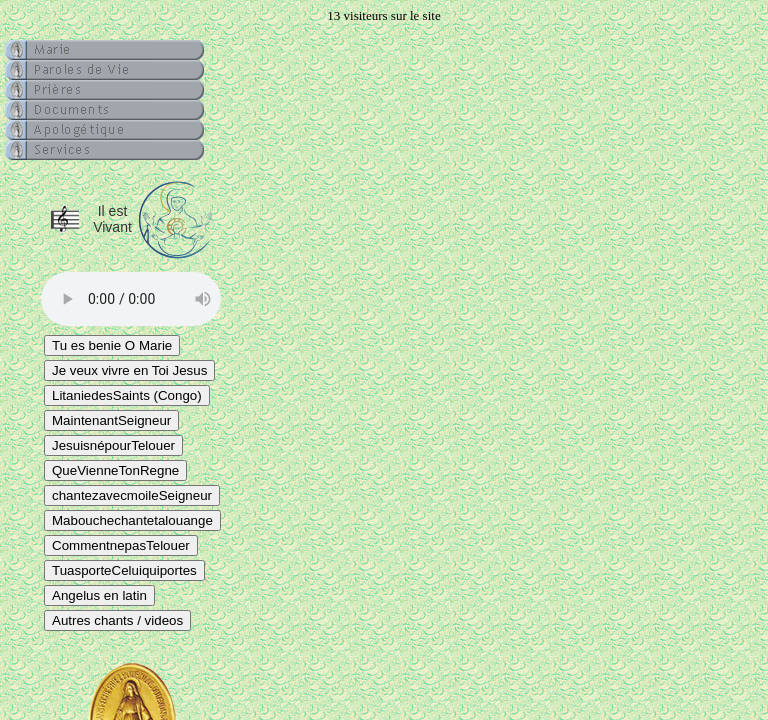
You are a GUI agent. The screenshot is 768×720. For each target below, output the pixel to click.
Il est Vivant (112, 219)
